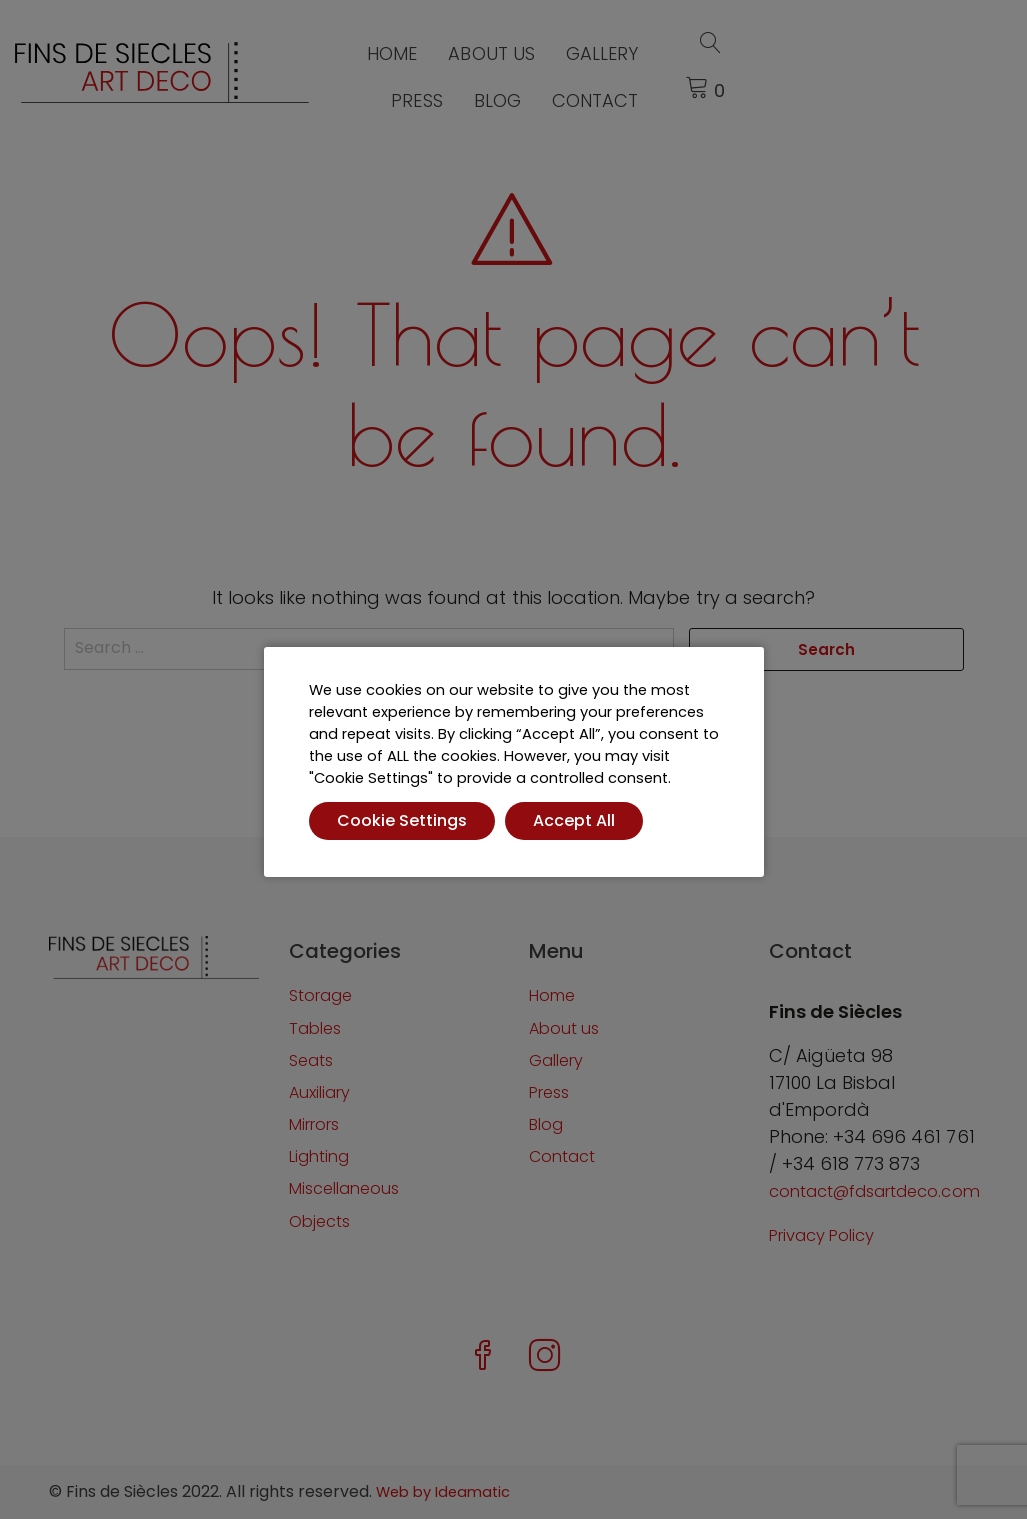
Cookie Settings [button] (402, 820)
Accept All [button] (574, 820)
